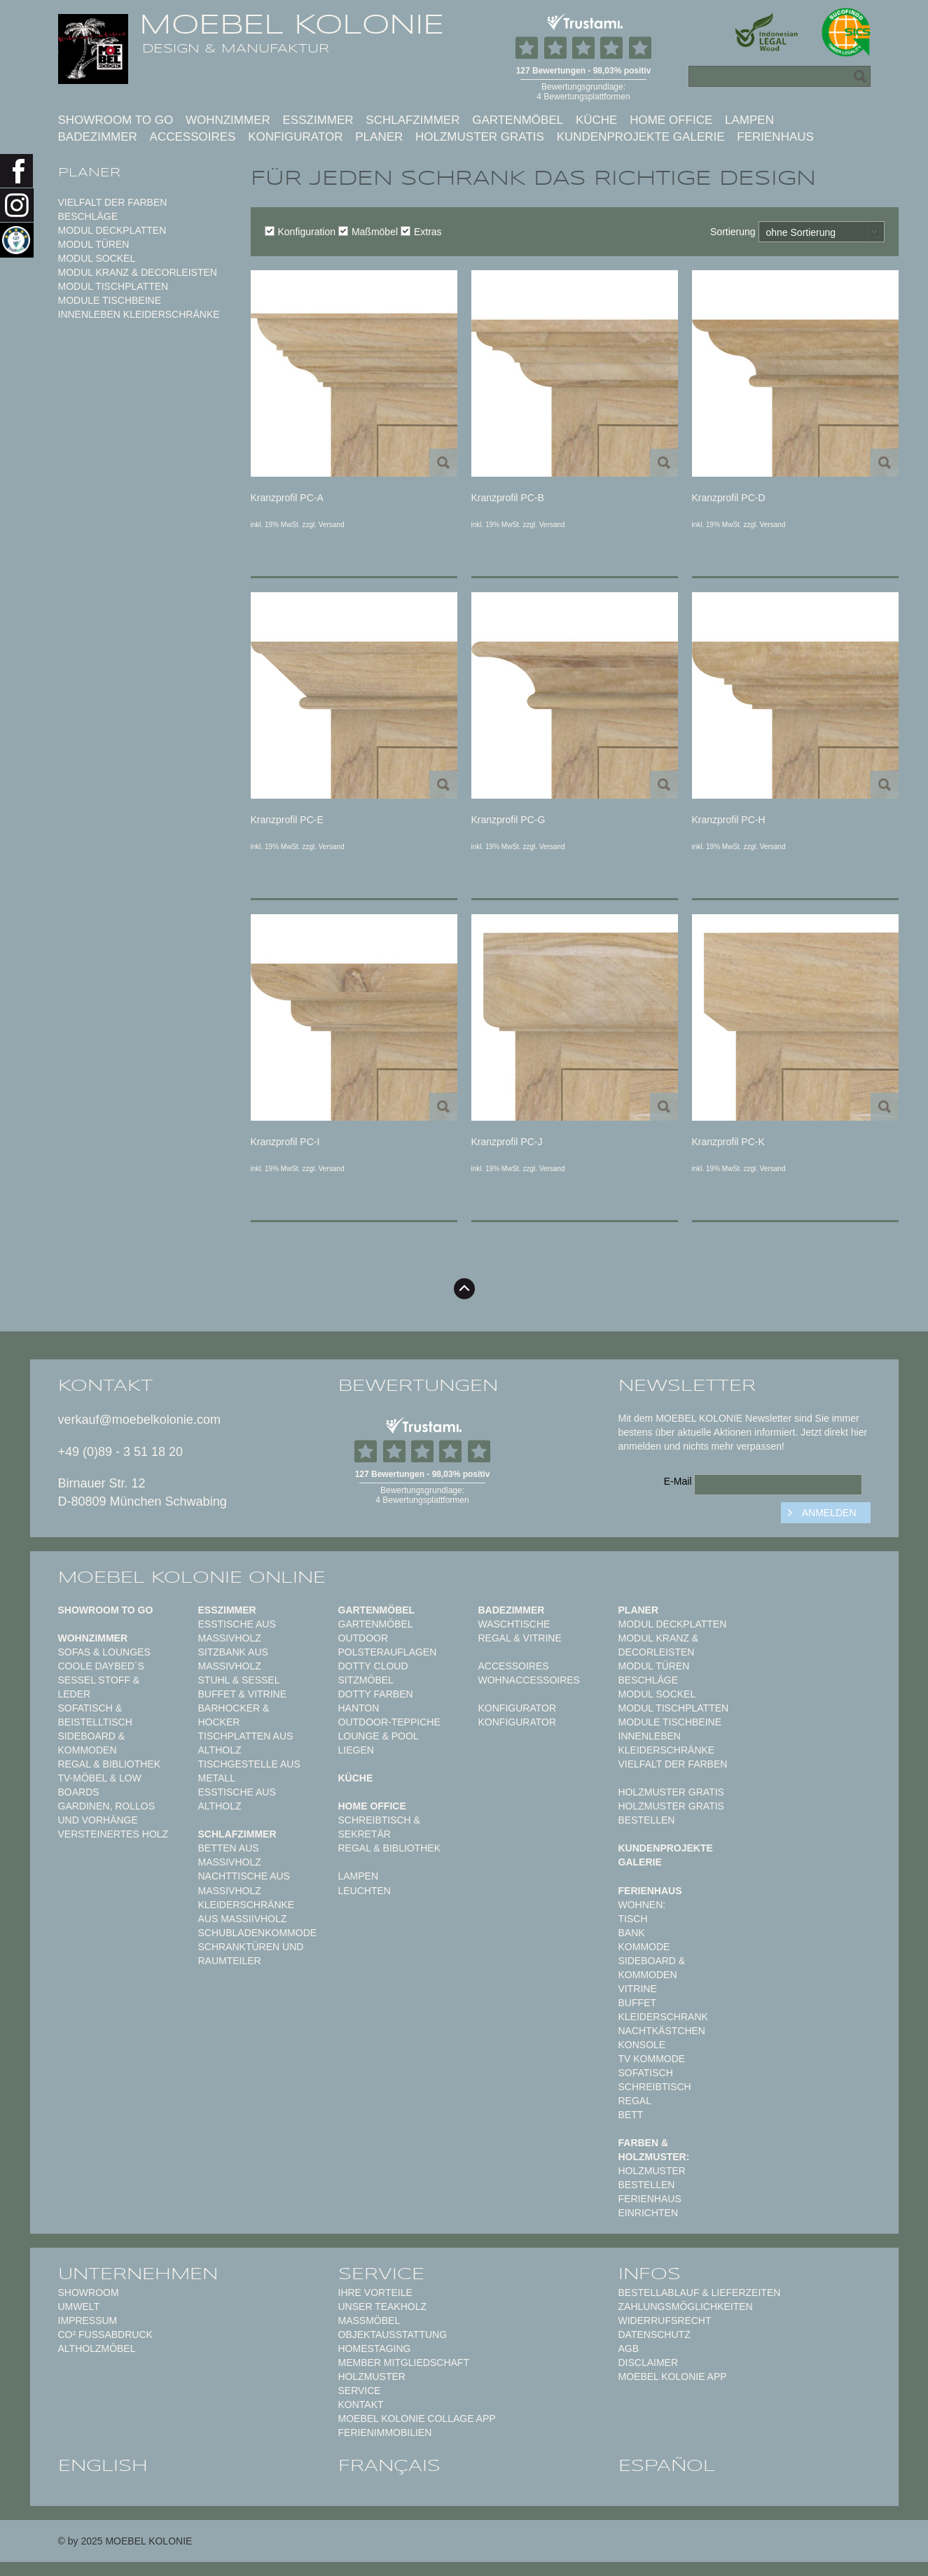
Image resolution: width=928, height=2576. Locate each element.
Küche (597, 120)
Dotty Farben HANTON (375, 1701)
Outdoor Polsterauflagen (387, 1645)
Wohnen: (642, 1904)
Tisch (633, 1918)
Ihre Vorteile (375, 2292)
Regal (634, 2100)
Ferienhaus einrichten (649, 2205)
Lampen (749, 120)
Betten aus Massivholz (229, 1855)
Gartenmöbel (517, 120)
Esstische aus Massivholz (237, 1631)
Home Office (671, 120)
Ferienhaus (775, 137)
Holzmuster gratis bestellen (671, 1813)
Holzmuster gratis (479, 137)
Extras (421, 231)
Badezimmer (97, 137)
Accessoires (193, 137)
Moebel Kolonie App (672, 2376)
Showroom (88, 2292)
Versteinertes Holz (113, 1834)
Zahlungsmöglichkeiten (685, 2306)
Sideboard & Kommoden (91, 1743)
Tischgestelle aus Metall (249, 1771)
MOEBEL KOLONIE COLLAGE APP (417, 2418)
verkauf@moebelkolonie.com (139, 1420)
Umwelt (79, 2306)
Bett (631, 2114)
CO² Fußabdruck (105, 2334)
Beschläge (88, 216)
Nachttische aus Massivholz (244, 1883)
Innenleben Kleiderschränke (139, 314)
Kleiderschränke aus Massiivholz (246, 1911)
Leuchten (364, 1890)
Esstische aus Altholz (237, 1799)
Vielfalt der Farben (112, 202)
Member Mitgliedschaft (403, 2362)
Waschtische (514, 1624)
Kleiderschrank (663, 2016)
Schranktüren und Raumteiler (251, 1953)
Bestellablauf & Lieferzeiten (699, 2292)
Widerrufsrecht (665, 2320)
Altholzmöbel (97, 2348)
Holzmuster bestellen (652, 2177)
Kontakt (361, 2404)
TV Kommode (652, 2058)
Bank (631, 1932)
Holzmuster (372, 2376)
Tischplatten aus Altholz (245, 1743)
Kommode (644, 1946)
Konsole (642, 2044)
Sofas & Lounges (104, 1652)
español (666, 2465)
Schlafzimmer (412, 120)
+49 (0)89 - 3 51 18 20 (120, 1452)
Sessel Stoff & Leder (99, 1687)
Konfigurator (295, 137)
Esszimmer (318, 120)
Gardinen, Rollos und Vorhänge (106, 1813)
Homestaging (374, 2348)
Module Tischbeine (110, 300)
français (389, 2465)
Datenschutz (654, 2334)
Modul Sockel (97, 258)
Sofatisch (645, 2072)
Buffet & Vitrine (242, 1694)
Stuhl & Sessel (239, 1680)
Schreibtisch (654, 2086)
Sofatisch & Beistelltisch (95, 1715)
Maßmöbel (368, 231)
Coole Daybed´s (101, 1666)
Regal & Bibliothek (109, 1764)
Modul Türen (94, 244)
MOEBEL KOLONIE (291, 24)
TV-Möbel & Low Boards (99, 1785)
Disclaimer (648, 2362)
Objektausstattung (393, 2334)
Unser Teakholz (382, 2306)
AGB (628, 2348)
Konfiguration (300, 231)
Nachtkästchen (661, 2030)
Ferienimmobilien (385, 2432)
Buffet (637, 2002)
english (103, 2465)
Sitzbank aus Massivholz (233, 1659)
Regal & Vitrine (520, 1638)
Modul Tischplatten (113, 286)
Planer (379, 137)
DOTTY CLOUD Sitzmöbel (373, 1673)
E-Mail (678, 1481)
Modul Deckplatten (112, 230)
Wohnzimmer (228, 120)
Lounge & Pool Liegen (378, 1743)
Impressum (88, 2320)
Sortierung (733, 231)
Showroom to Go (116, 120)
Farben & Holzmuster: (654, 2149)
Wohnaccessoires (529, 1680)
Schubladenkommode (257, 1932)
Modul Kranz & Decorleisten (137, 272)
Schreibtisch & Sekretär (379, 1827)
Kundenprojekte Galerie (641, 137)
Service (359, 2390)
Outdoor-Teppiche (389, 1722)
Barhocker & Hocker (234, 1715)
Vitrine (637, 1988)
